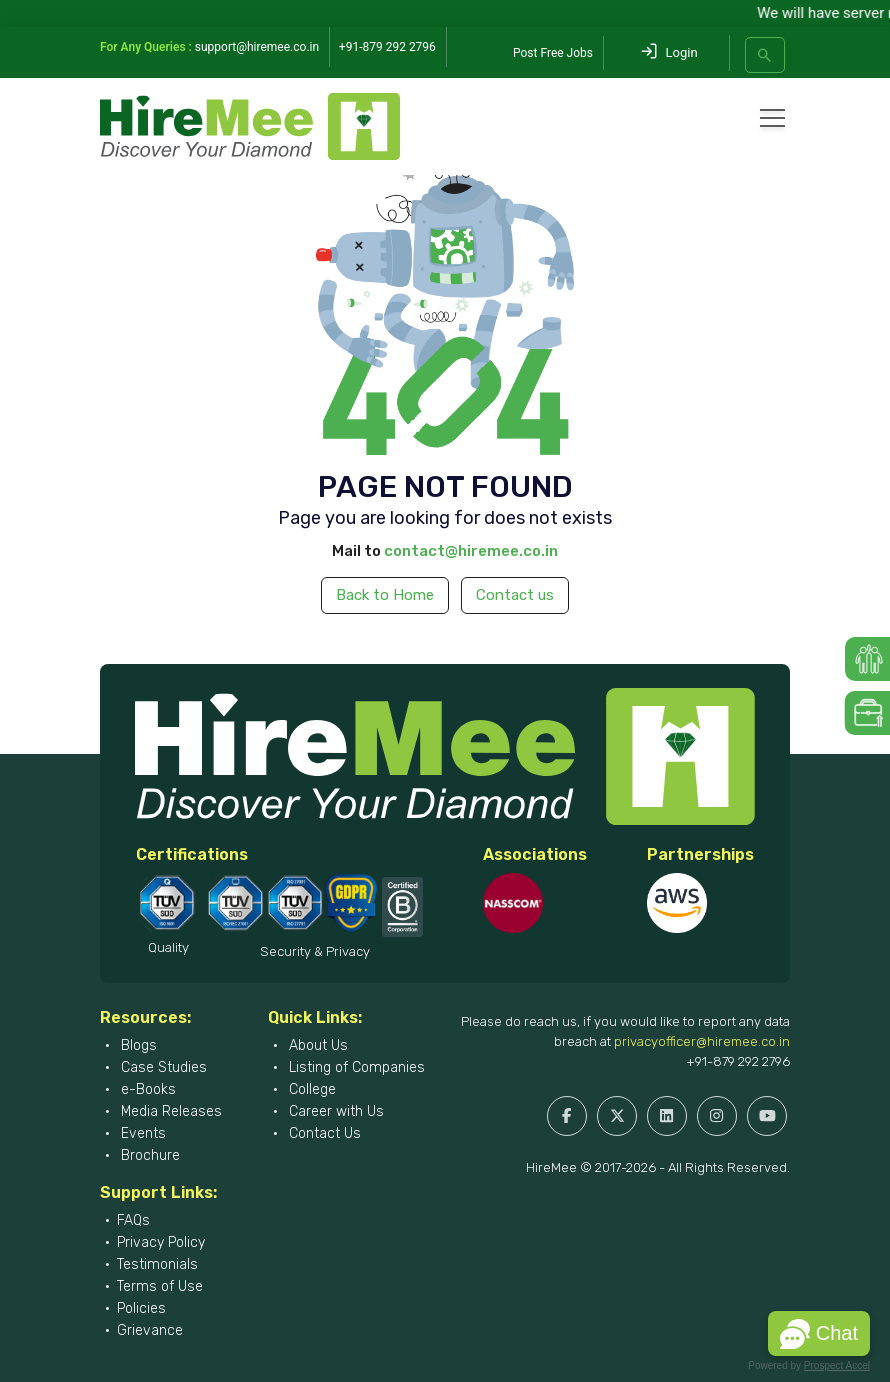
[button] (819, 1333)
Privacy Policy (161, 1242)
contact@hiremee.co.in (471, 551)
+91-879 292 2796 (738, 1061)
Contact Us (323, 1133)
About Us (316, 1045)
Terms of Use (160, 1286)
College (310, 1089)
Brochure (148, 1155)
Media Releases (169, 1111)
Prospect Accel (837, 1365)
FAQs (133, 1220)
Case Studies (162, 1067)
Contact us (515, 595)
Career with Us (334, 1111)
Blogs (137, 1045)
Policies (141, 1308)
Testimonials (157, 1264)
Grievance (150, 1330)
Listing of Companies (355, 1067)
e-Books (146, 1089)
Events (141, 1133)
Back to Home (385, 595)
